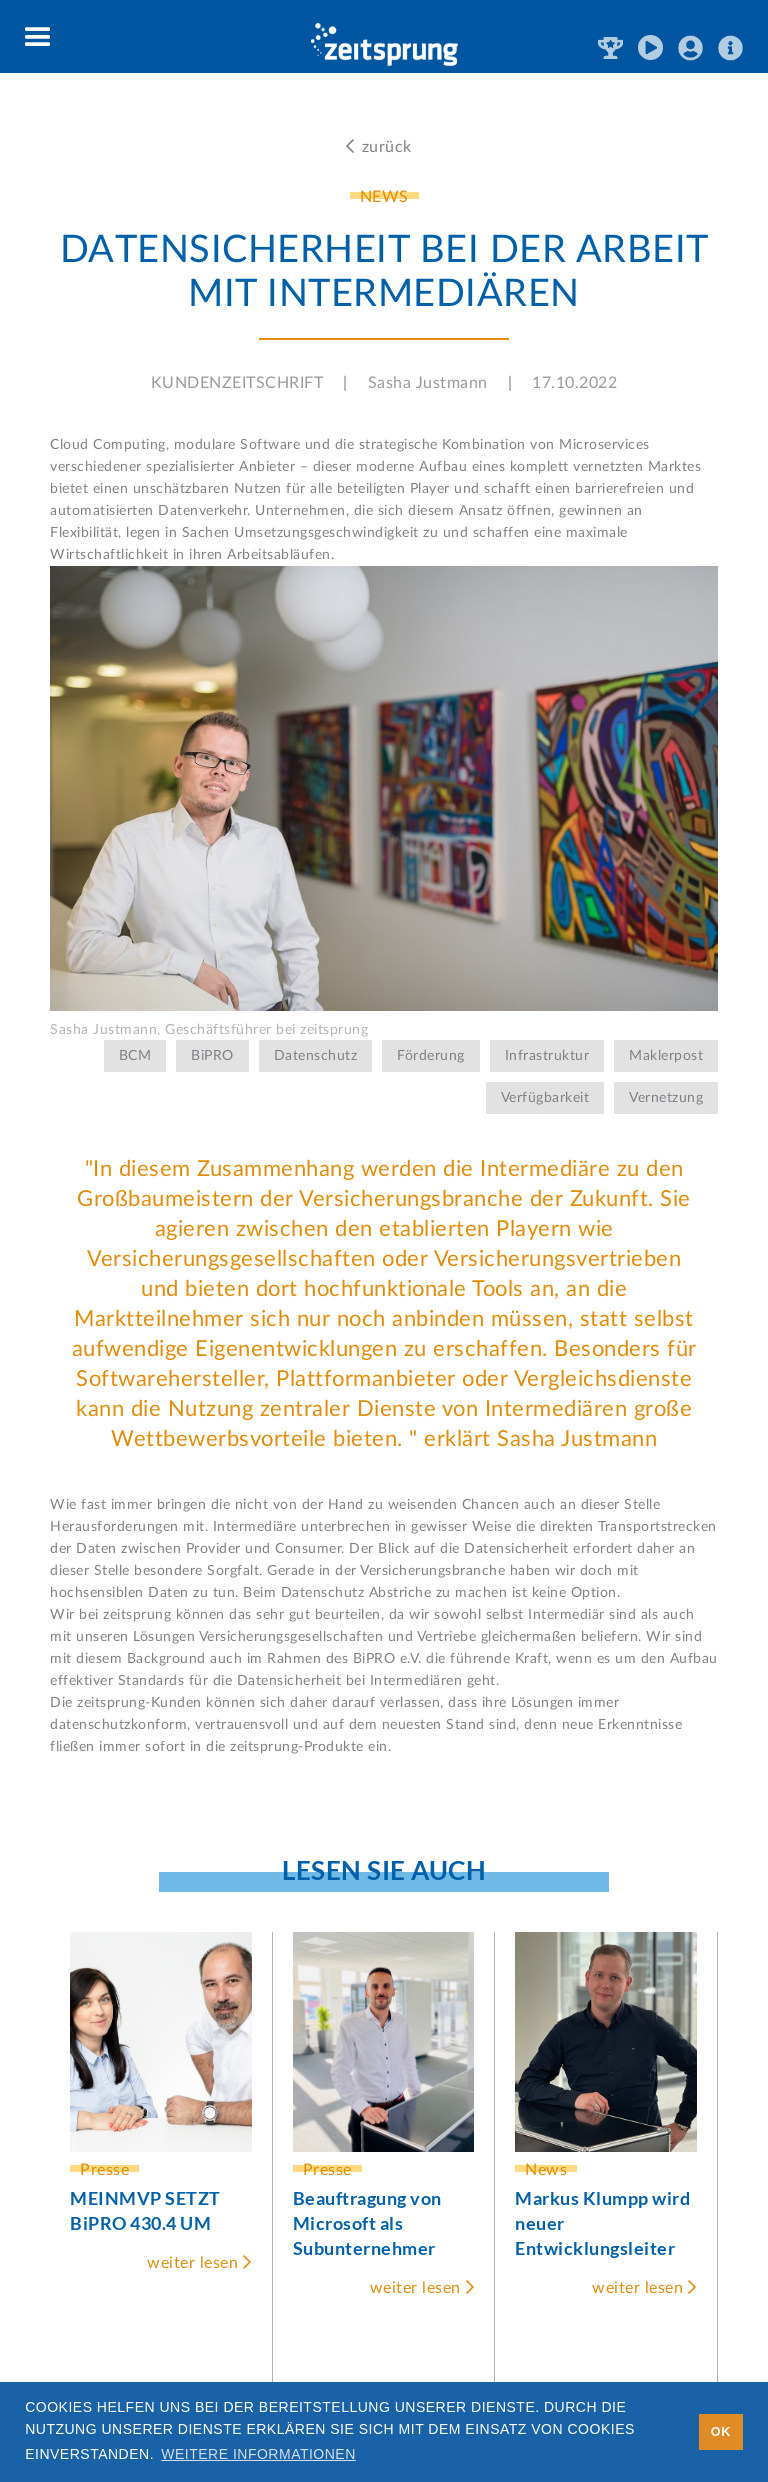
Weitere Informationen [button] (258, 2454)
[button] (38, 38)
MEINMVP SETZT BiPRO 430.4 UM (145, 2210)
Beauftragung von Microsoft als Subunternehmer (367, 2223)
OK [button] (721, 2432)
